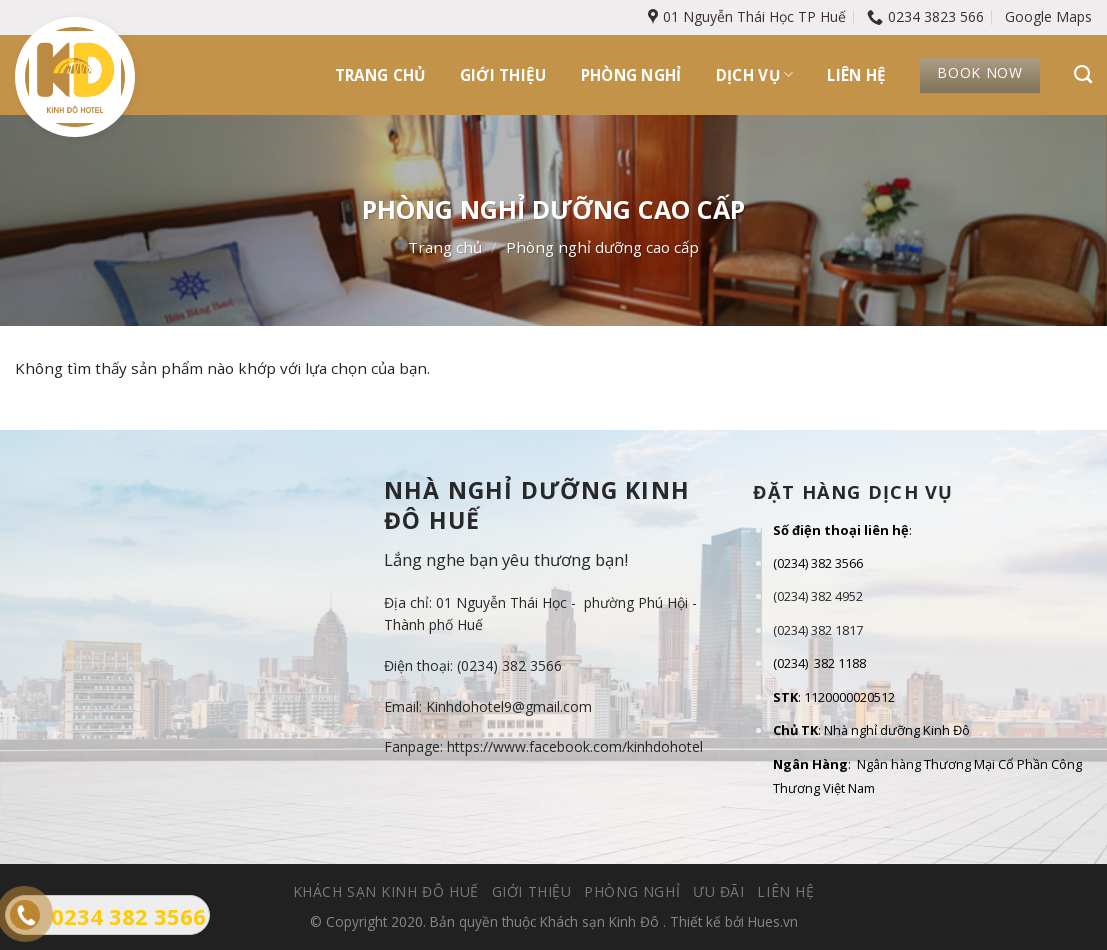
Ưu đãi (719, 891)
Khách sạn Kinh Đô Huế (386, 891)
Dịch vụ (755, 75)
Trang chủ (380, 75)
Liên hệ (856, 75)
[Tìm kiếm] (1083, 75)
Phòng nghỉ (631, 75)
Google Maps (1048, 16)
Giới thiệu (503, 75)
